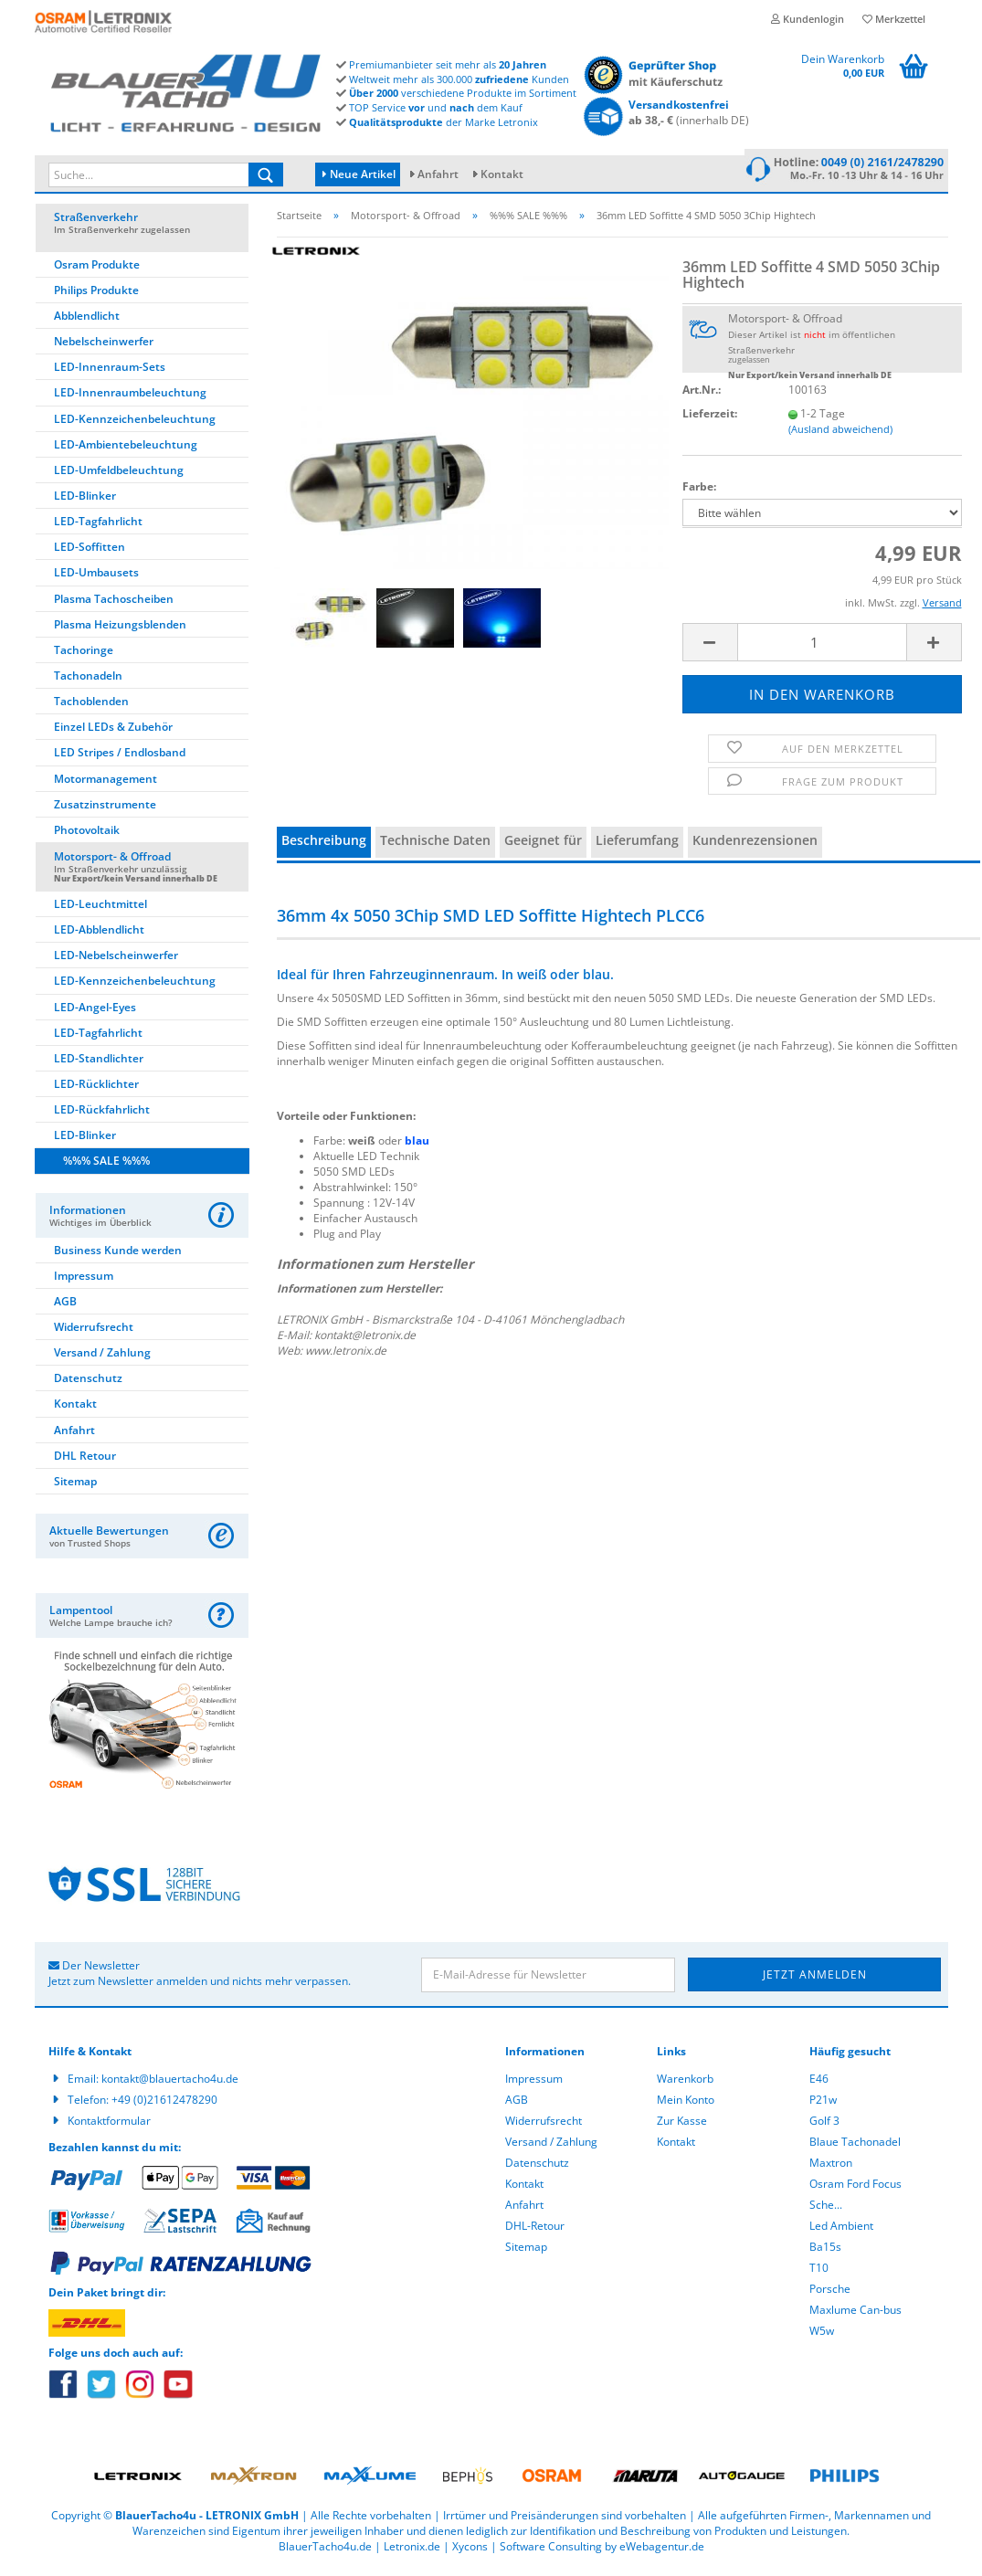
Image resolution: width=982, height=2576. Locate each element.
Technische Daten (435, 846)
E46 (819, 2084)
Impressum (83, 1281)
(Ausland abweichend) (840, 434)
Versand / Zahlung (102, 1358)
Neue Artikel (359, 174)
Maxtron (830, 2168)
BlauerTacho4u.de (325, 2552)
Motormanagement (105, 784)
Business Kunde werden (118, 1255)
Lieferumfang (637, 846)
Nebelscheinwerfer (103, 346)
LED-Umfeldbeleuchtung (119, 475)
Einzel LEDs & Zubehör (113, 733)
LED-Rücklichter (96, 1089)
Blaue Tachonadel (855, 2147)
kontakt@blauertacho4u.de (169, 2084)
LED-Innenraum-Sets (109, 373)
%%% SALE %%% (106, 1167)
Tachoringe (83, 655)
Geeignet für (543, 846)
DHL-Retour (535, 2231)
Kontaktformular (109, 2126)
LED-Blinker (85, 501)
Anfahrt (438, 174)
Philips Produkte (96, 295)
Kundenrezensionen (755, 846)
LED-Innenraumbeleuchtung (130, 398)
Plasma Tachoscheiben (114, 604)
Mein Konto (685, 2105)
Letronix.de (412, 2552)
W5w (821, 2336)
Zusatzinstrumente (105, 810)
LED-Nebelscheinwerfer (116, 961)
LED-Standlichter (98, 1064)
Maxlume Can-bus (855, 2315)
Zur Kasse (682, 2126)
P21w (823, 2105)
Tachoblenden (91, 706)
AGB (65, 1306)
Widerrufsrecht (93, 1332)
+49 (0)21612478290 (164, 2105)
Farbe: (699, 492)
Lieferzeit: (709, 419)
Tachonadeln (88, 681)
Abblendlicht (87, 321)
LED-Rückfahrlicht (102, 1115)
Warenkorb (685, 2084)
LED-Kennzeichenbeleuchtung (135, 424)
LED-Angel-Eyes (95, 1012)
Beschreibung (323, 846)
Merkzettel (893, 19)
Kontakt (501, 174)
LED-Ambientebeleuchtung (125, 450)
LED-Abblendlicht (99, 935)
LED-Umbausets (96, 578)
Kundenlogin (807, 19)
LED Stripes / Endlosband (119, 758)
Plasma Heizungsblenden (120, 630)
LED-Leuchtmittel (100, 909)
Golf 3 (824, 2126)
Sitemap (75, 1486)
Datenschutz (88, 1383)
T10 (819, 2273)
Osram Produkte (97, 270)
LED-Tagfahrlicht (98, 526)
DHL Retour (85, 1461)
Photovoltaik (87, 835)
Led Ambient (841, 2231)
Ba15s (825, 2252)
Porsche (829, 2294)
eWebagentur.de (661, 2552)
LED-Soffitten (89, 553)
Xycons (470, 2552)
